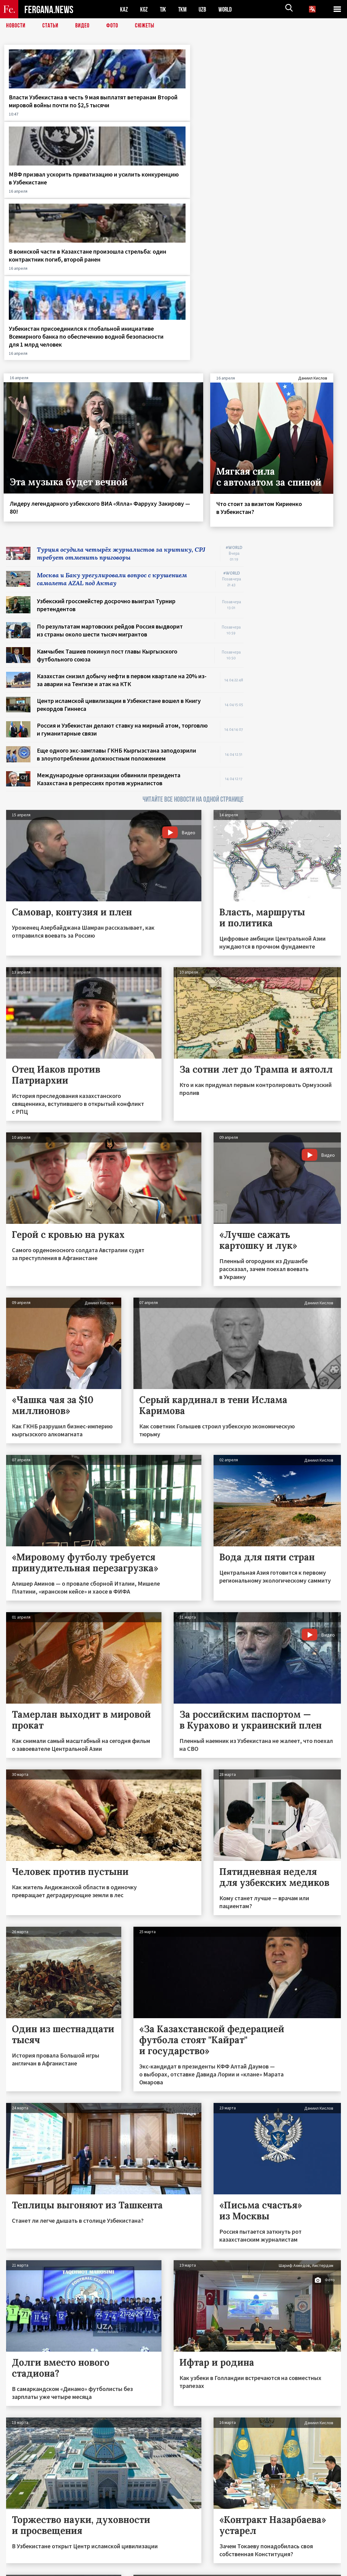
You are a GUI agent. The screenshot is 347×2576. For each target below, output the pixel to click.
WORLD (227, 9)
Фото (112, 26)
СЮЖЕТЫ (144, 26)
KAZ (124, 9)
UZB (204, 9)
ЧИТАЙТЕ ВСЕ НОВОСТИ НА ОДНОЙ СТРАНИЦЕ (193, 601)
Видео (82, 26)
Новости (16, 26)
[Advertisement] (298, 438)
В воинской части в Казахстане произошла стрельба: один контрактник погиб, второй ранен (213, 113)
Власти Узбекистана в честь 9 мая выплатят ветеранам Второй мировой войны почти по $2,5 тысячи (42, 113)
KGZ (144, 9)
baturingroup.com (219, 2569)
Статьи (50, 26)
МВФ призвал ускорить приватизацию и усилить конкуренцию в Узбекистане (129, 109)
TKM (183, 9)
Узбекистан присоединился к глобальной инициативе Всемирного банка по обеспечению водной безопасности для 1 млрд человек (300, 124)
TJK (163, 9)
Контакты (21, 2558)
